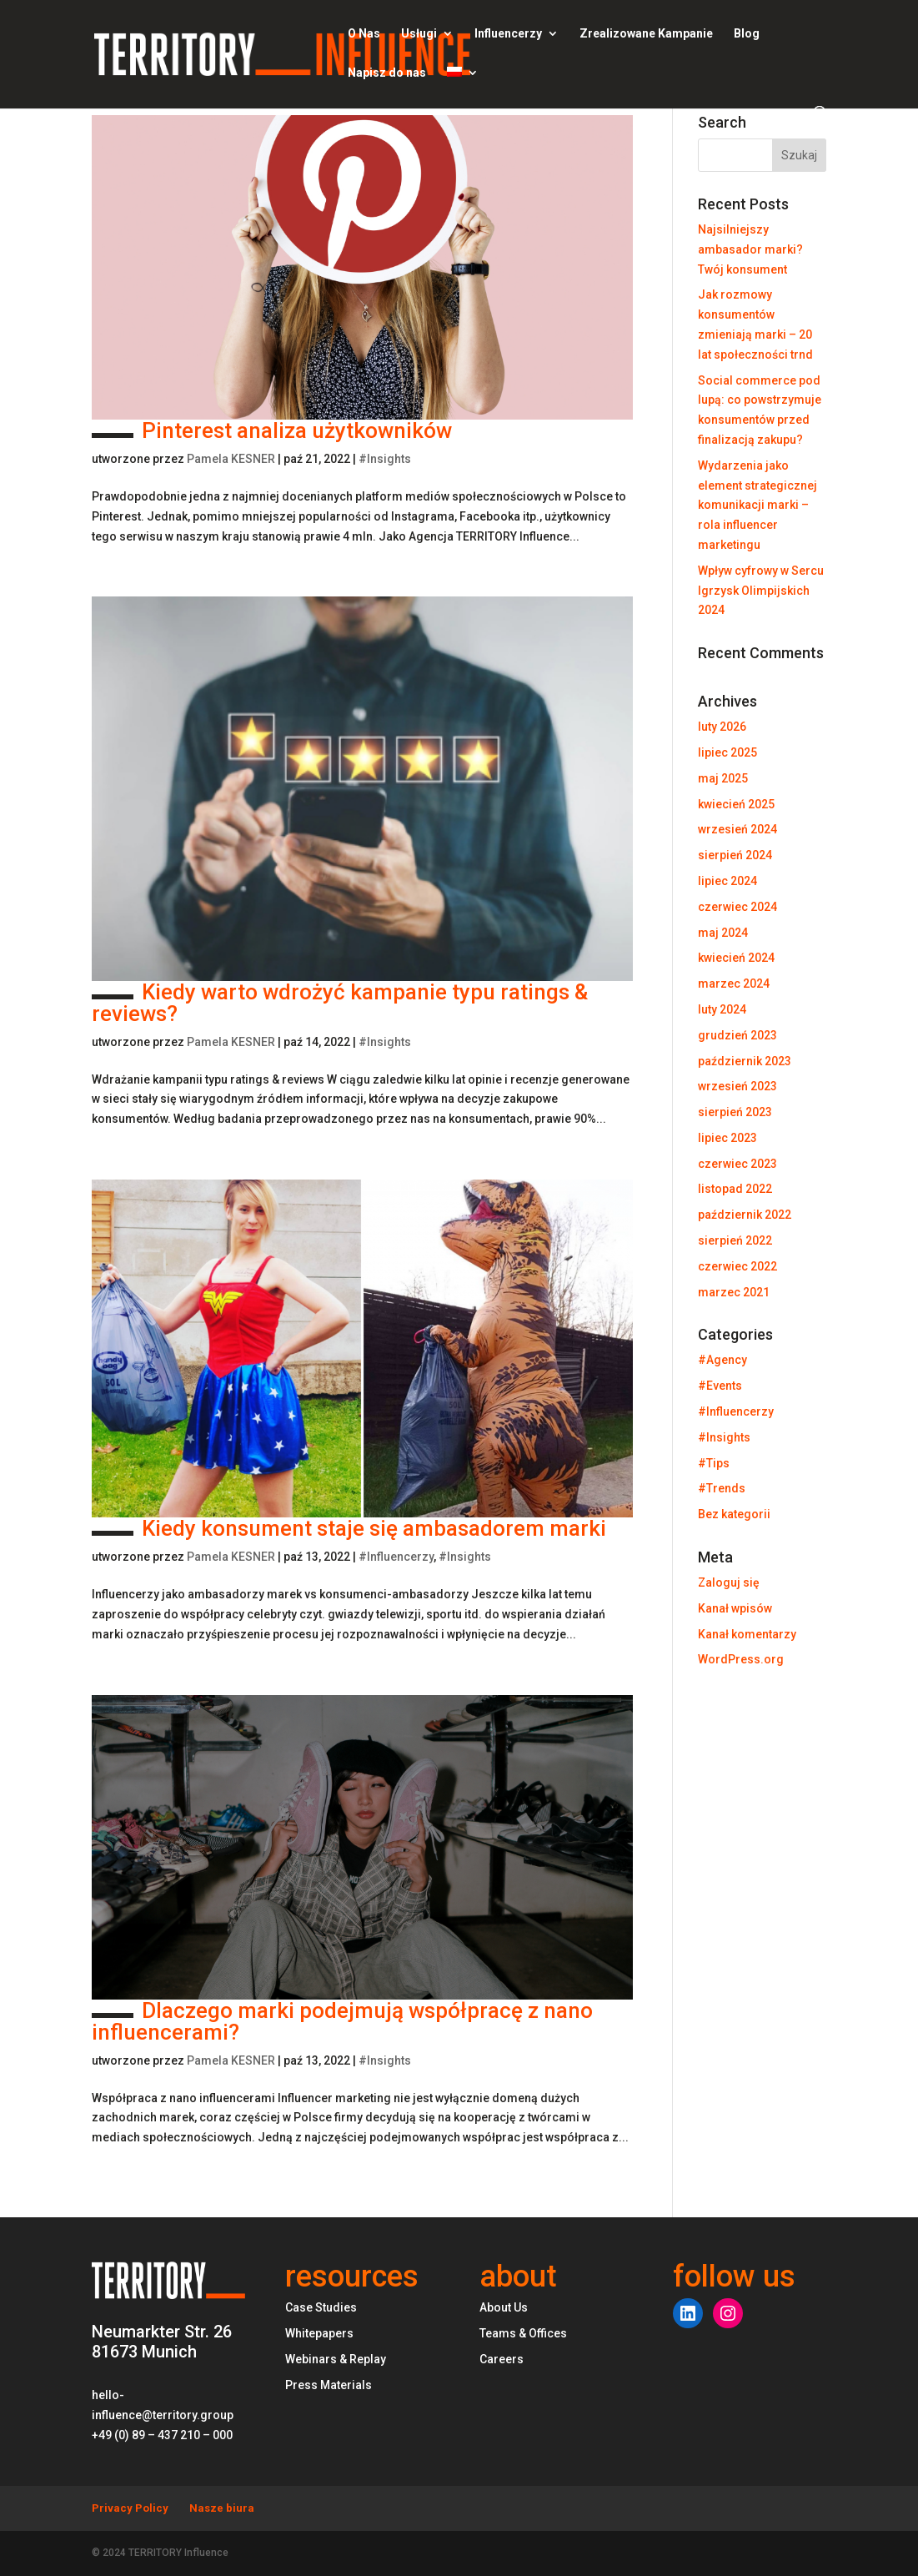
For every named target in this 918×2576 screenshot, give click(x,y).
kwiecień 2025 (736, 804)
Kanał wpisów (735, 1608)
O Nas (364, 34)
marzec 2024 (734, 983)
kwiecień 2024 (736, 957)
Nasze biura (221, 2508)
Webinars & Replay (335, 2359)
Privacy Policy (130, 2508)
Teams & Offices (523, 2333)
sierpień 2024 (735, 855)
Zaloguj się (729, 1582)
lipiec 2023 (727, 1138)
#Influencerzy (396, 1556)
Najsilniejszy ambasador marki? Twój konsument (750, 249)
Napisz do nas (387, 73)
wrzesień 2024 (737, 829)
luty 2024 (722, 1009)
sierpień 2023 (735, 1112)
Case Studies (321, 2307)
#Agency (722, 1359)
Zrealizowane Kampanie (646, 34)
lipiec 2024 (727, 881)
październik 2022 (744, 1214)
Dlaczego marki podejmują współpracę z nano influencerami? (342, 2021)
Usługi (419, 34)
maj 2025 (723, 778)
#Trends (721, 1488)
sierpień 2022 (735, 1240)
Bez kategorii (734, 1514)
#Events (720, 1385)
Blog (747, 34)
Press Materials (328, 2385)
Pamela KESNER (231, 458)
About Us (503, 2307)
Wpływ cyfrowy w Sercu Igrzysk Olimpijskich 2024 (761, 590)
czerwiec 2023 (737, 1163)
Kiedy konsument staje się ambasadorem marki (349, 1528)
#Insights (385, 458)
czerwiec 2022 (737, 1266)
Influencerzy (508, 34)
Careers (501, 2359)
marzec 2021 (734, 1292)
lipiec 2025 (727, 752)
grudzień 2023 (737, 1035)
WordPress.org (741, 1659)
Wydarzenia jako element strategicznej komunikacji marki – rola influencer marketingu (757, 505)
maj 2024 (723, 932)
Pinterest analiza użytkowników (272, 430)
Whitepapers (319, 2333)
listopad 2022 (735, 1188)
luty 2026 (722, 726)
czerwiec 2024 (737, 906)
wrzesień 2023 (737, 1086)
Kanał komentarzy (747, 1634)
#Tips (714, 1463)
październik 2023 (744, 1061)
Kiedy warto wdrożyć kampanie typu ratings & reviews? (340, 1002)
